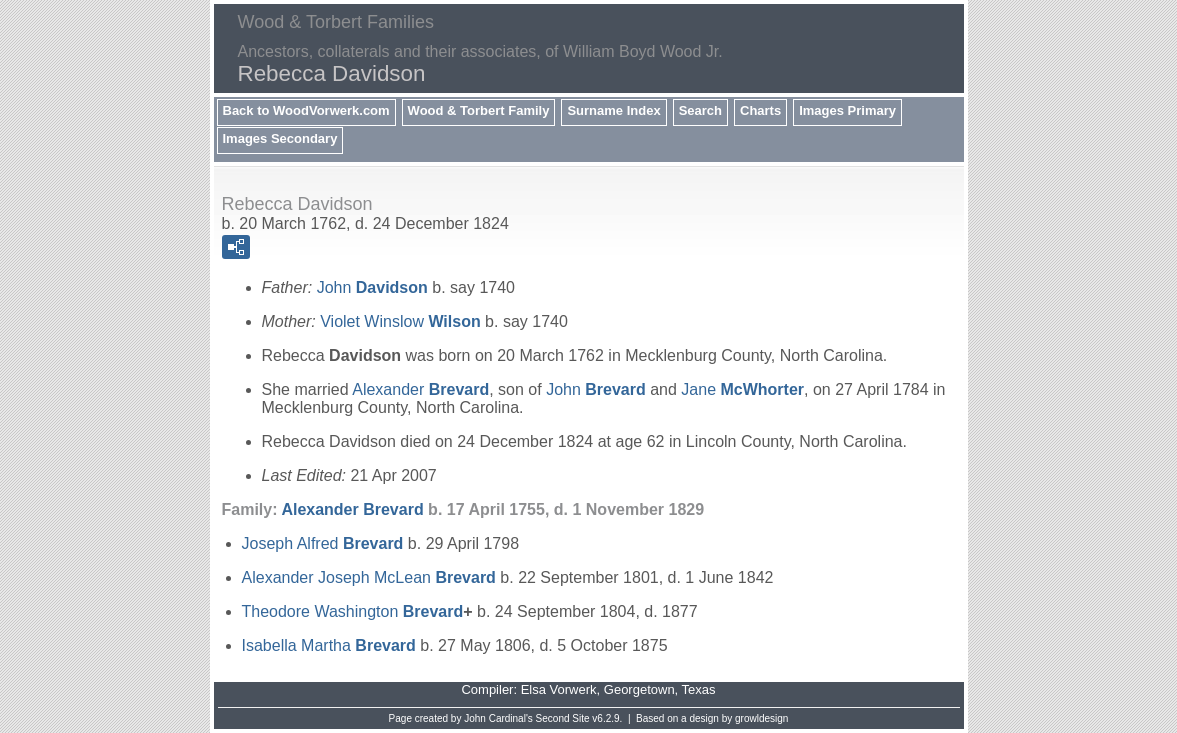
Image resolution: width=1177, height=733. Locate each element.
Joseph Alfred (323, 543)
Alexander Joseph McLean (369, 577)
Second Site (563, 718)
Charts (760, 110)
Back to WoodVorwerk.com (306, 110)
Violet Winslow (400, 321)
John (372, 287)
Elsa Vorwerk (559, 689)
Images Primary (847, 110)
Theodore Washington (353, 611)
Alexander (420, 389)
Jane (742, 389)
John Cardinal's (498, 718)
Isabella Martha (329, 645)
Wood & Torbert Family (479, 110)
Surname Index (613, 110)
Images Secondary (280, 138)
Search (700, 110)
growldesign (761, 718)
